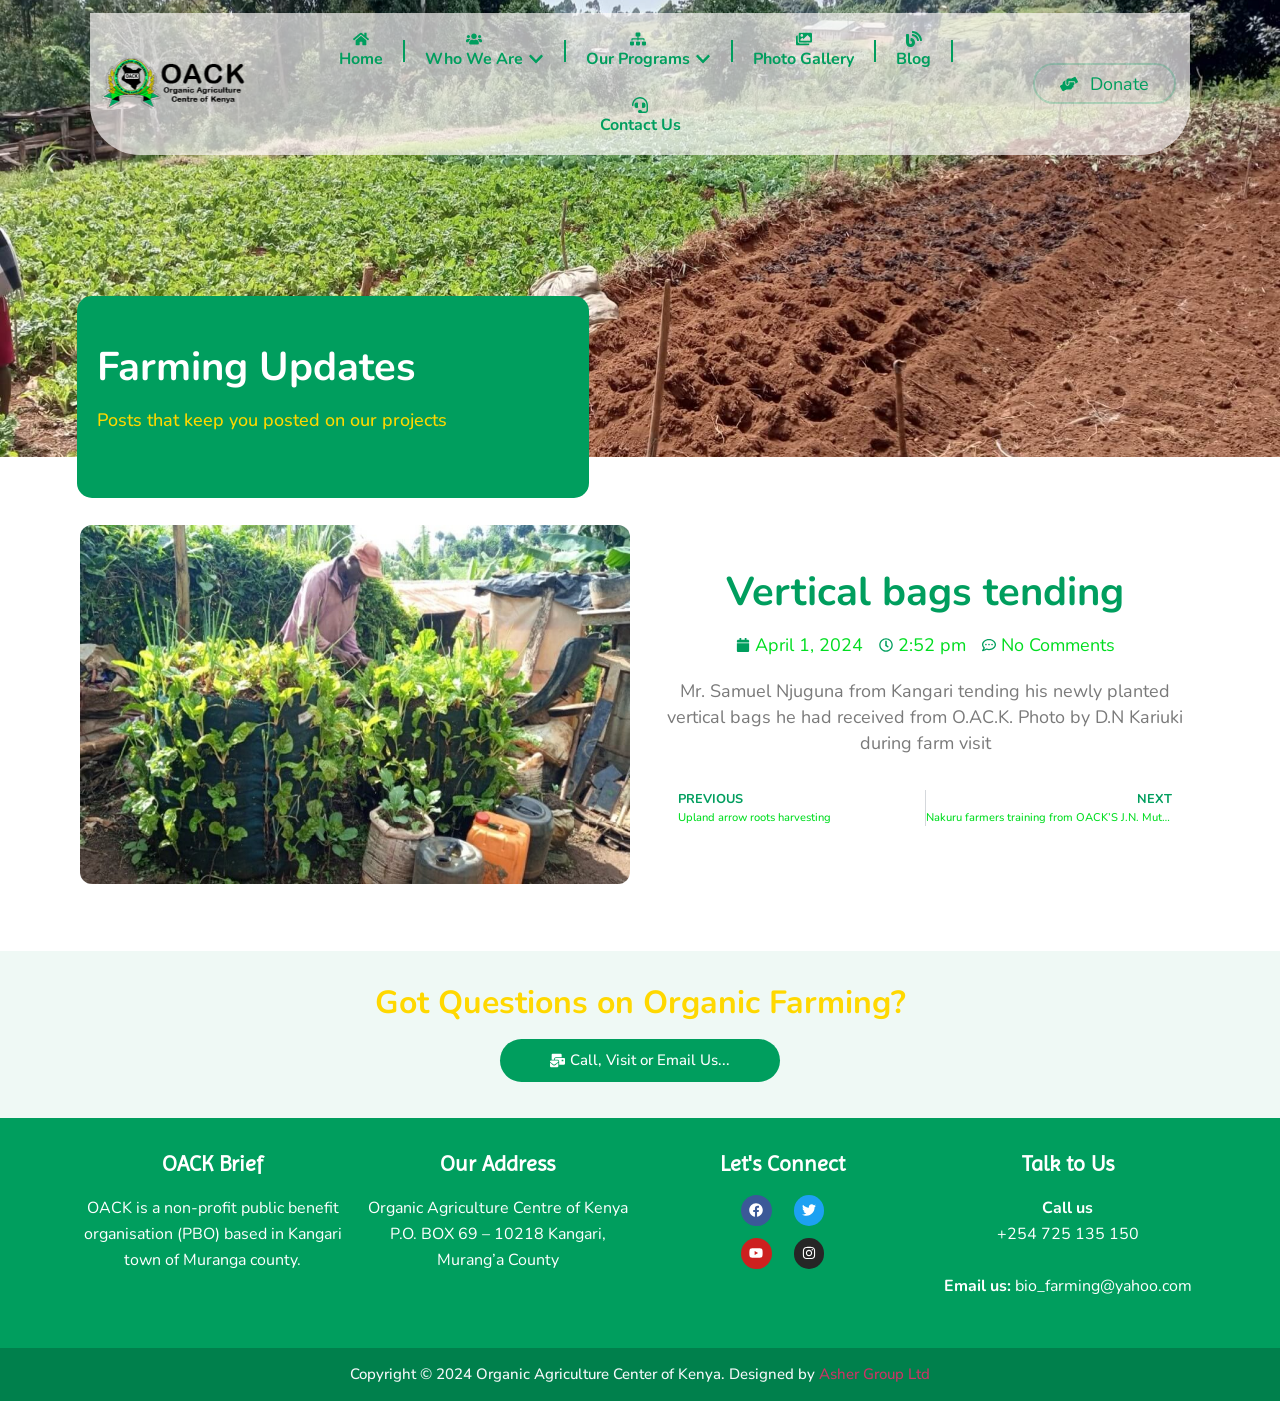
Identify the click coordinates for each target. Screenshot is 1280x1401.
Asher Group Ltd (874, 1374)
